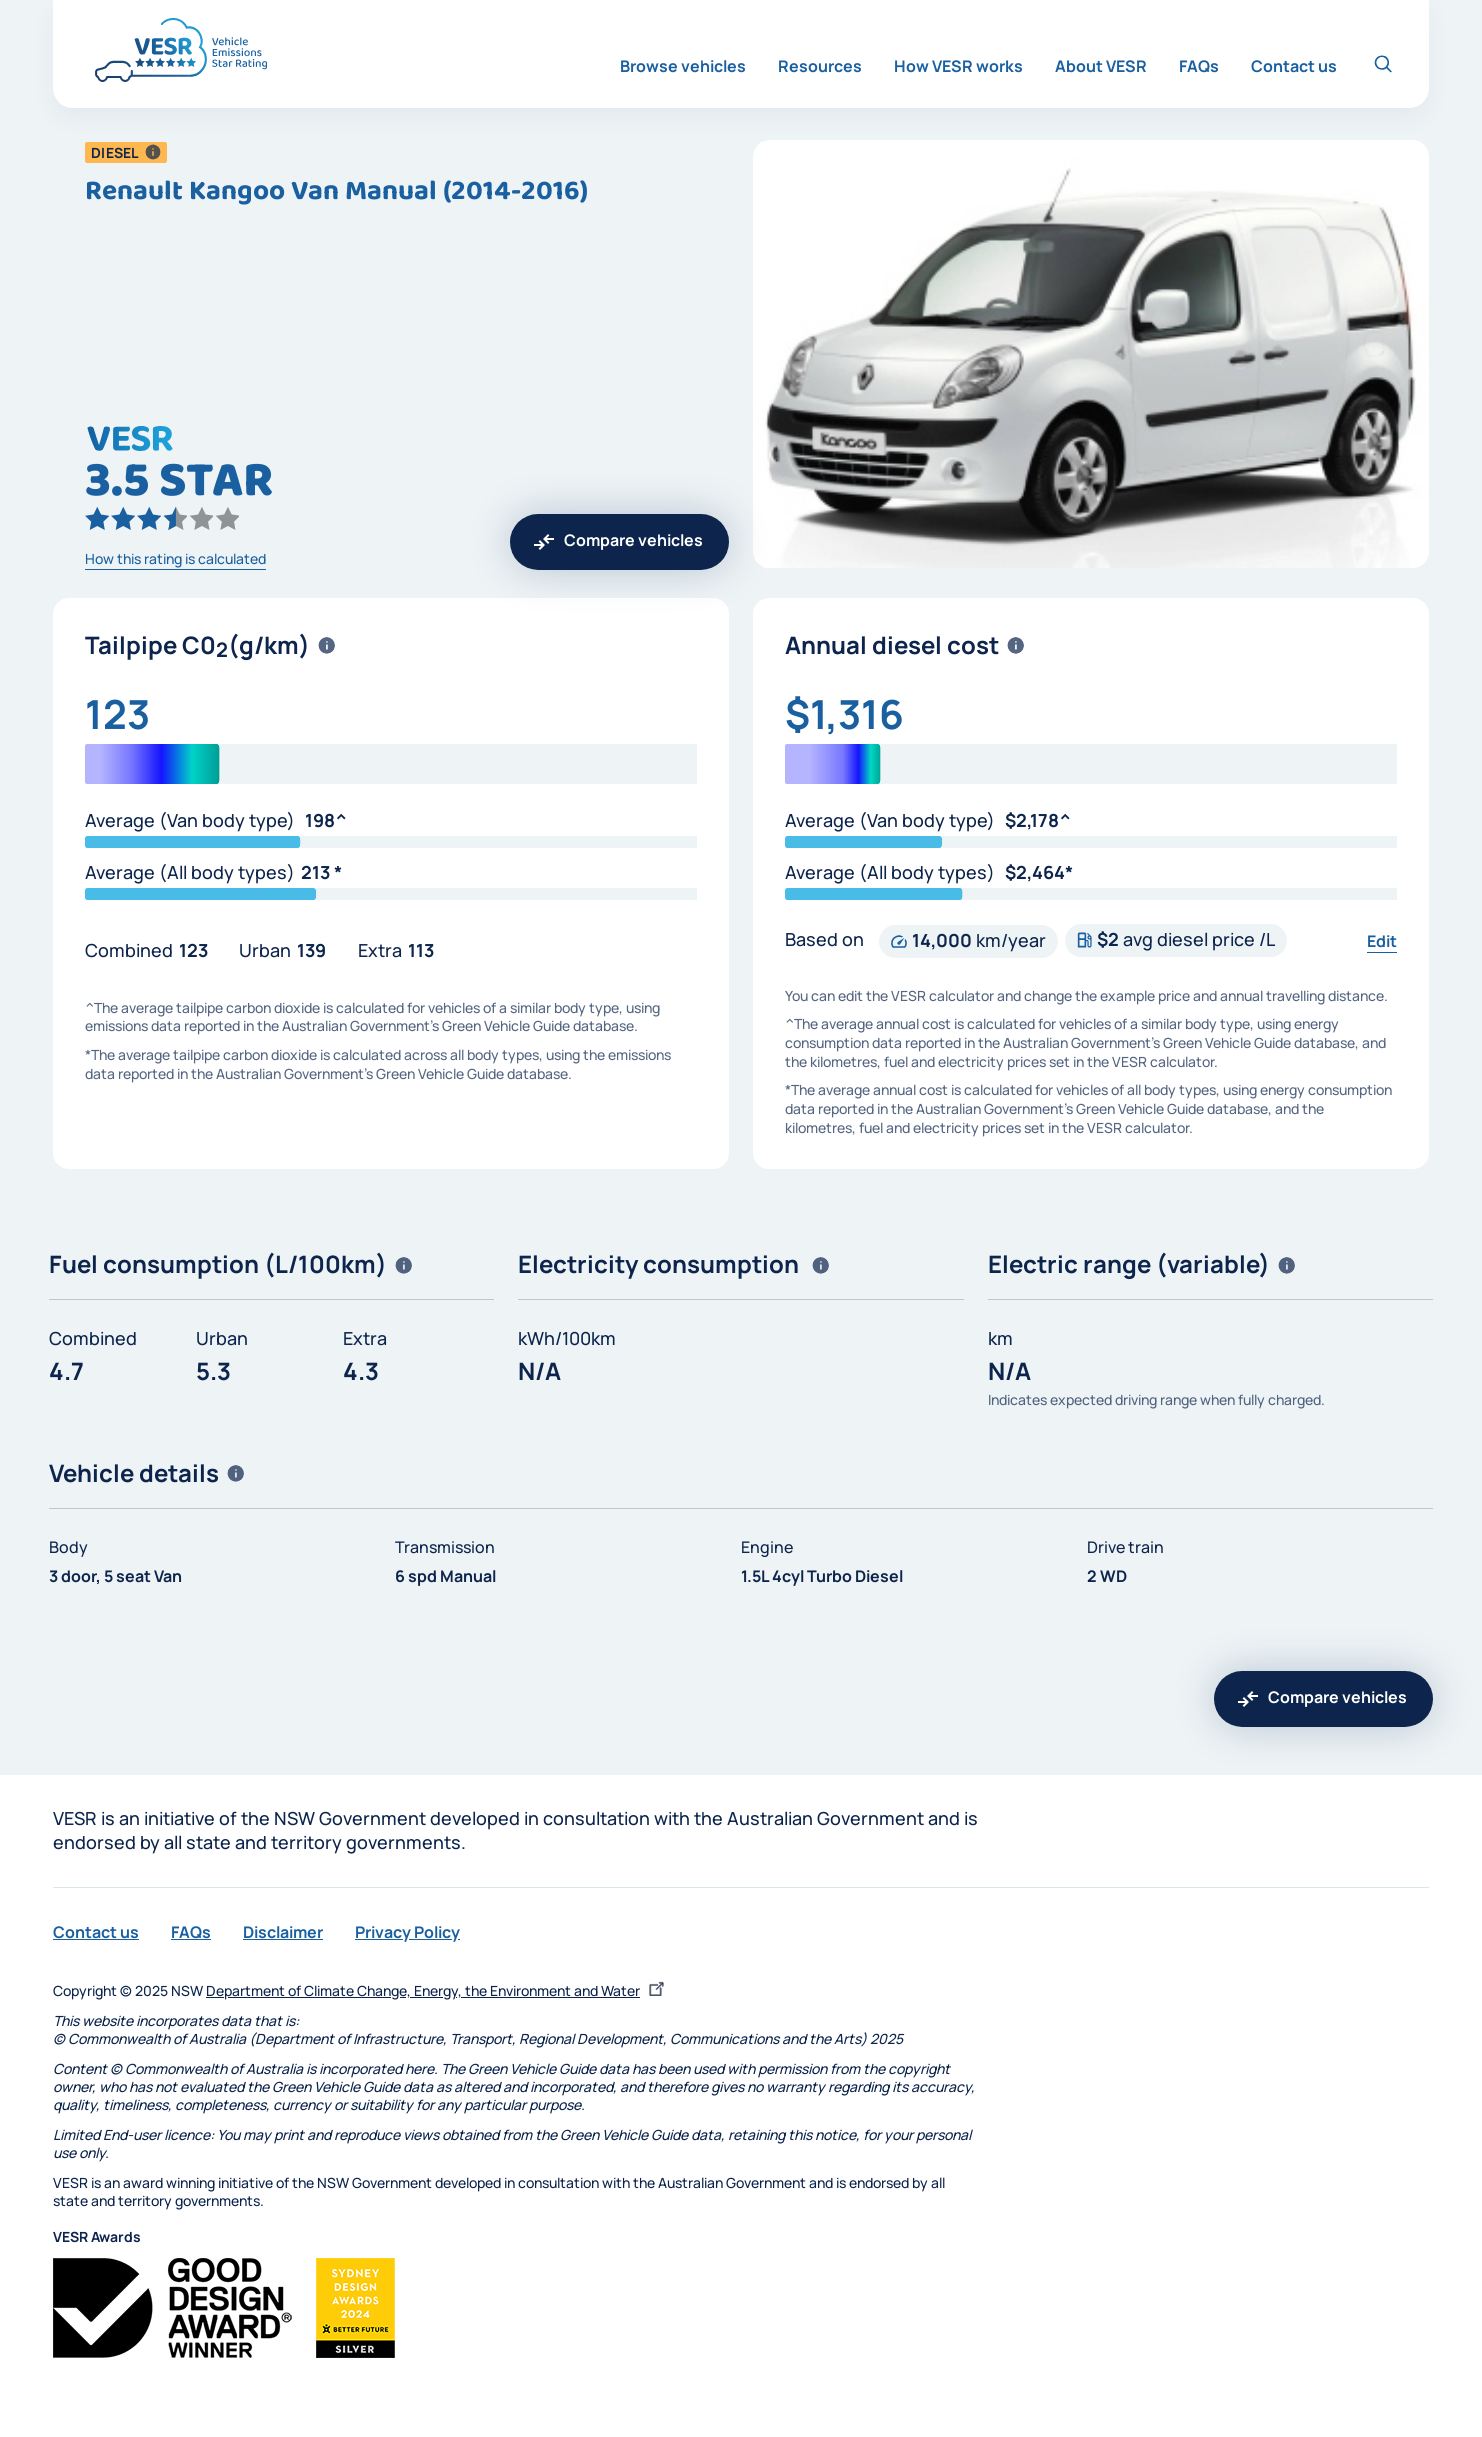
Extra (380, 950)
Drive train (1125, 1547)
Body (68, 1547)
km (1000, 1338)
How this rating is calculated (175, 558)
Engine (767, 1547)
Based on (824, 939)
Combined (129, 950)
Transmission (445, 1547)
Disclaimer (283, 1932)
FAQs (191, 1932)
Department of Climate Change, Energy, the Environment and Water (437, 1990)
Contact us (96, 1932)
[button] (153, 152)
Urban (265, 950)
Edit (1382, 941)
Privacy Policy (407, 1932)
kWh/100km (567, 1338)
